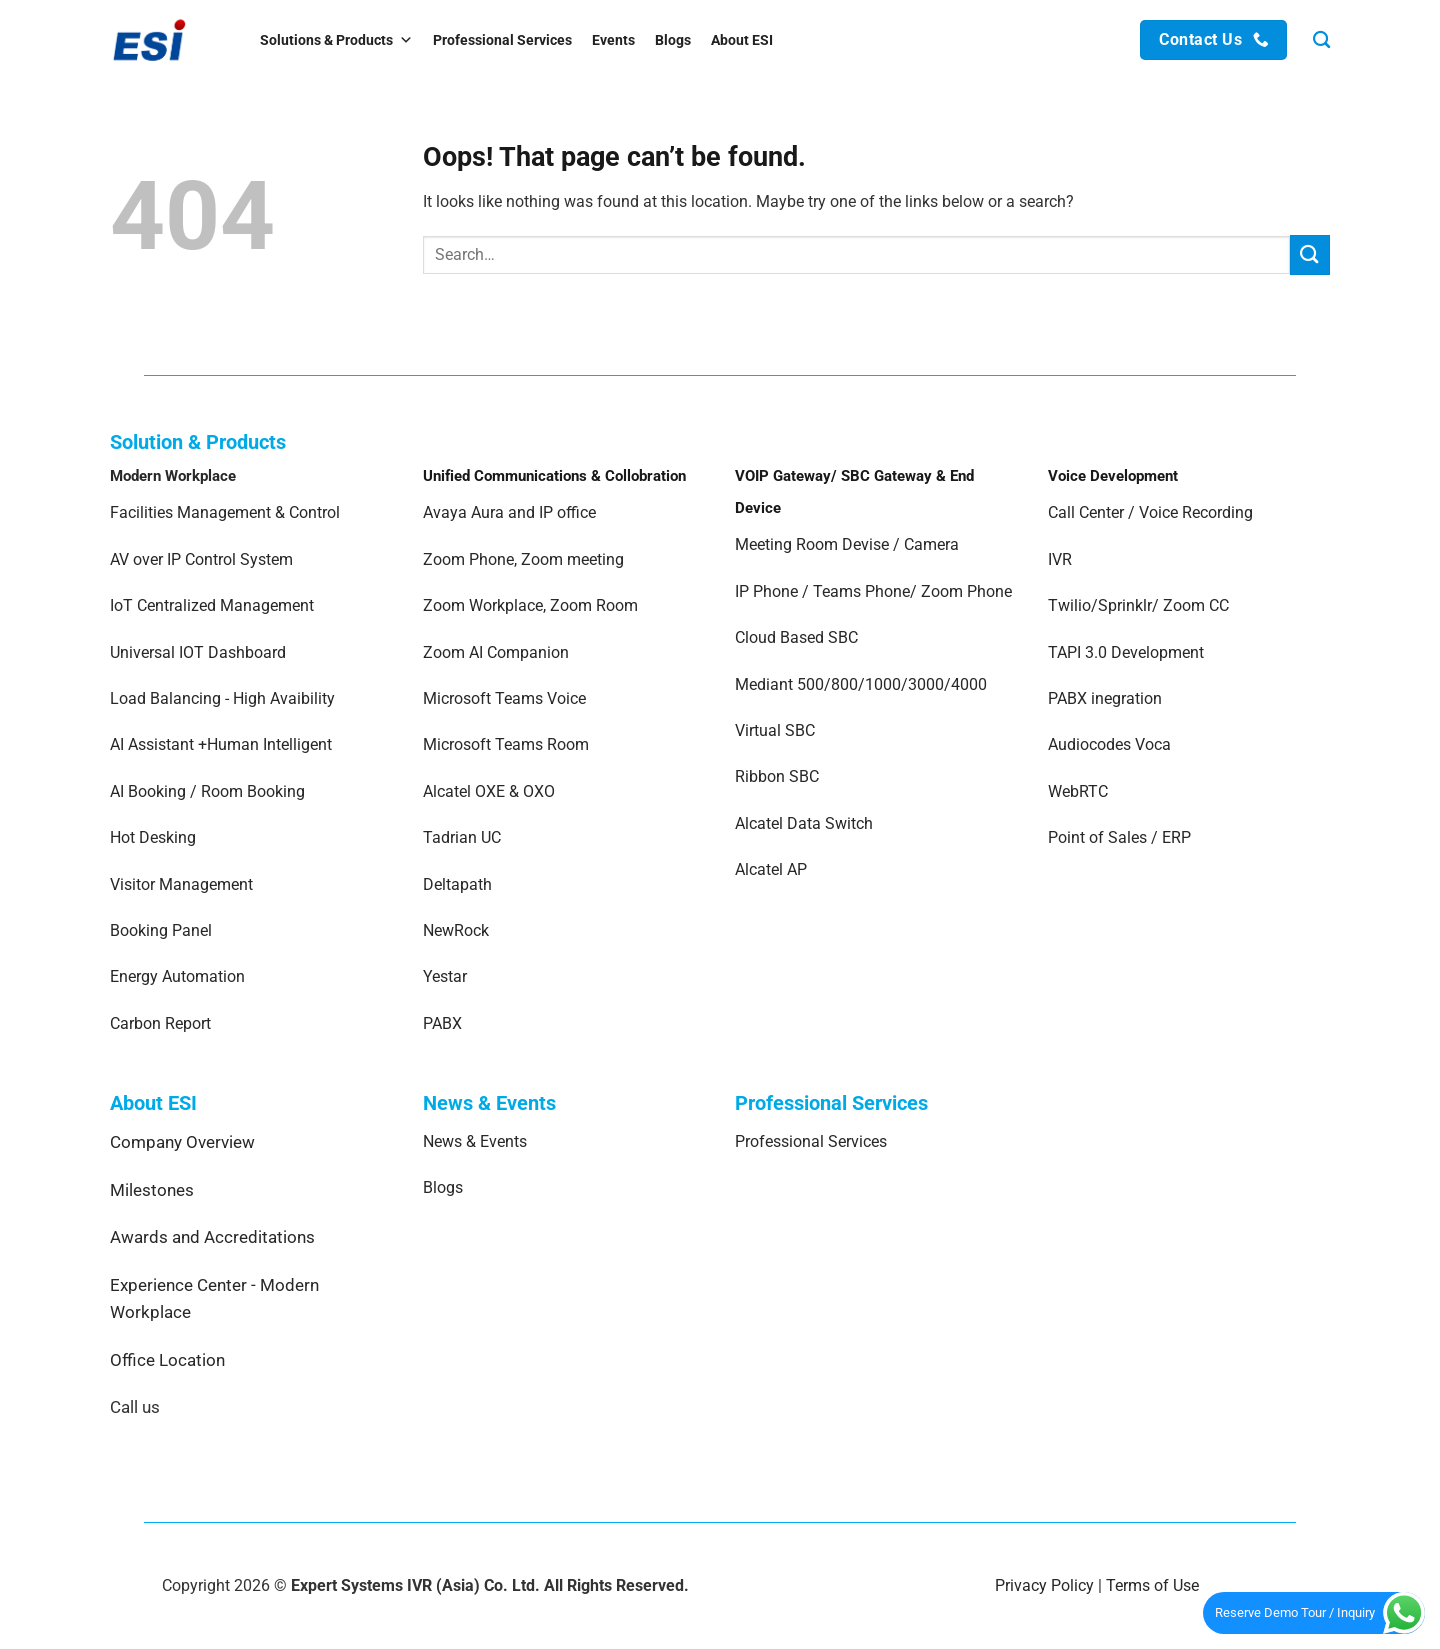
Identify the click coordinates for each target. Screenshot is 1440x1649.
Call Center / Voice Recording (1150, 512)
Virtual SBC (775, 730)
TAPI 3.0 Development (1126, 652)
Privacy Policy (1044, 1585)
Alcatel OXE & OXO (489, 791)
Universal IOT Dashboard (200, 652)
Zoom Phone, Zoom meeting (523, 559)
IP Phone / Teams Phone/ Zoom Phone (873, 591)
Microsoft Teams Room (506, 744)
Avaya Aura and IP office (509, 512)
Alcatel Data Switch (804, 823)
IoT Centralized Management (214, 605)
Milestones (152, 1190)
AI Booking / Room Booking (207, 791)
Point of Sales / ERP (1119, 837)
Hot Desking (153, 837)
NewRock (456, 930)
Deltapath (457, 884)
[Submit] (1310, 254)
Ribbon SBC (777, 776)
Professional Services (502, 40)
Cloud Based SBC (796, 637)
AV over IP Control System (201, 559)
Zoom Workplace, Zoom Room (530, 605)
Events (613, 40)
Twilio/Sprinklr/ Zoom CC (1138, 605)
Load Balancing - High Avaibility (222, 698)
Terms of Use (1152, 1585)
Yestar (445, 976)
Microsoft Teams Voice (504, 698)
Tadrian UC (462, 837)
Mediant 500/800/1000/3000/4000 (861, 684)
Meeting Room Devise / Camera (847, 544)
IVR (1060, 559)
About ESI (742, 40)
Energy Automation (177, 976)
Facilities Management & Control (225, 512)
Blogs (673, 40)
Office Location (167, 1360)
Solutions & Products (336, 40)
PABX (442, 1023)
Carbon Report (160, 1023)
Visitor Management (181, 884)
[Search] (1321, 40)
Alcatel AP (771, 869)
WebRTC (1078, 791)
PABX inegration (1105, 698)
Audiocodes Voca (1109, 744)
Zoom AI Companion (496, 652)
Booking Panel (161, 930)
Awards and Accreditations (212, 1237)
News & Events (475, 1141)
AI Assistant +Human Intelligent (221, 744)
